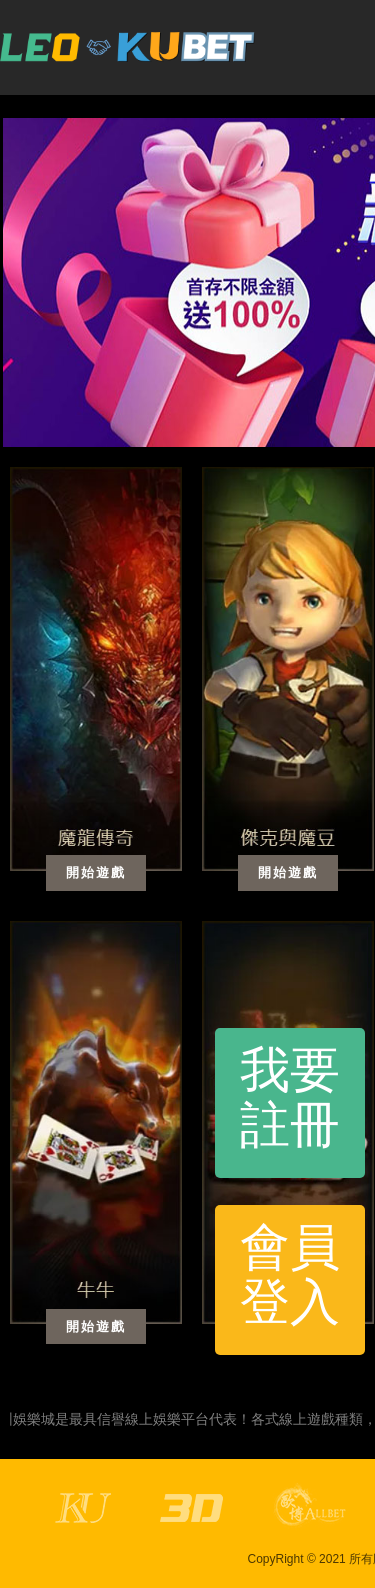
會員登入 (290, 1274)
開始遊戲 (96, 872)
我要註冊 (290, 1097)
